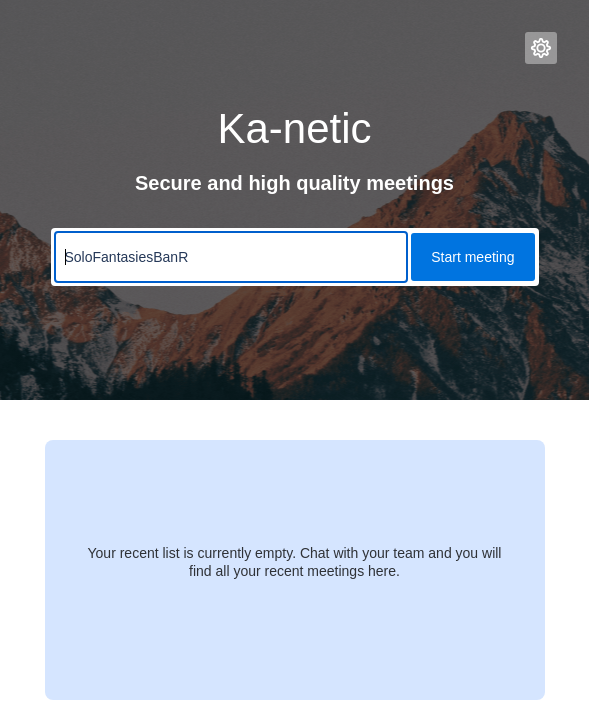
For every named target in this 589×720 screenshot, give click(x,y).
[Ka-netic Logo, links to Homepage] (67, 48)
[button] (541, 48)
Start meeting (472, 257)
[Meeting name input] (231, 257)
